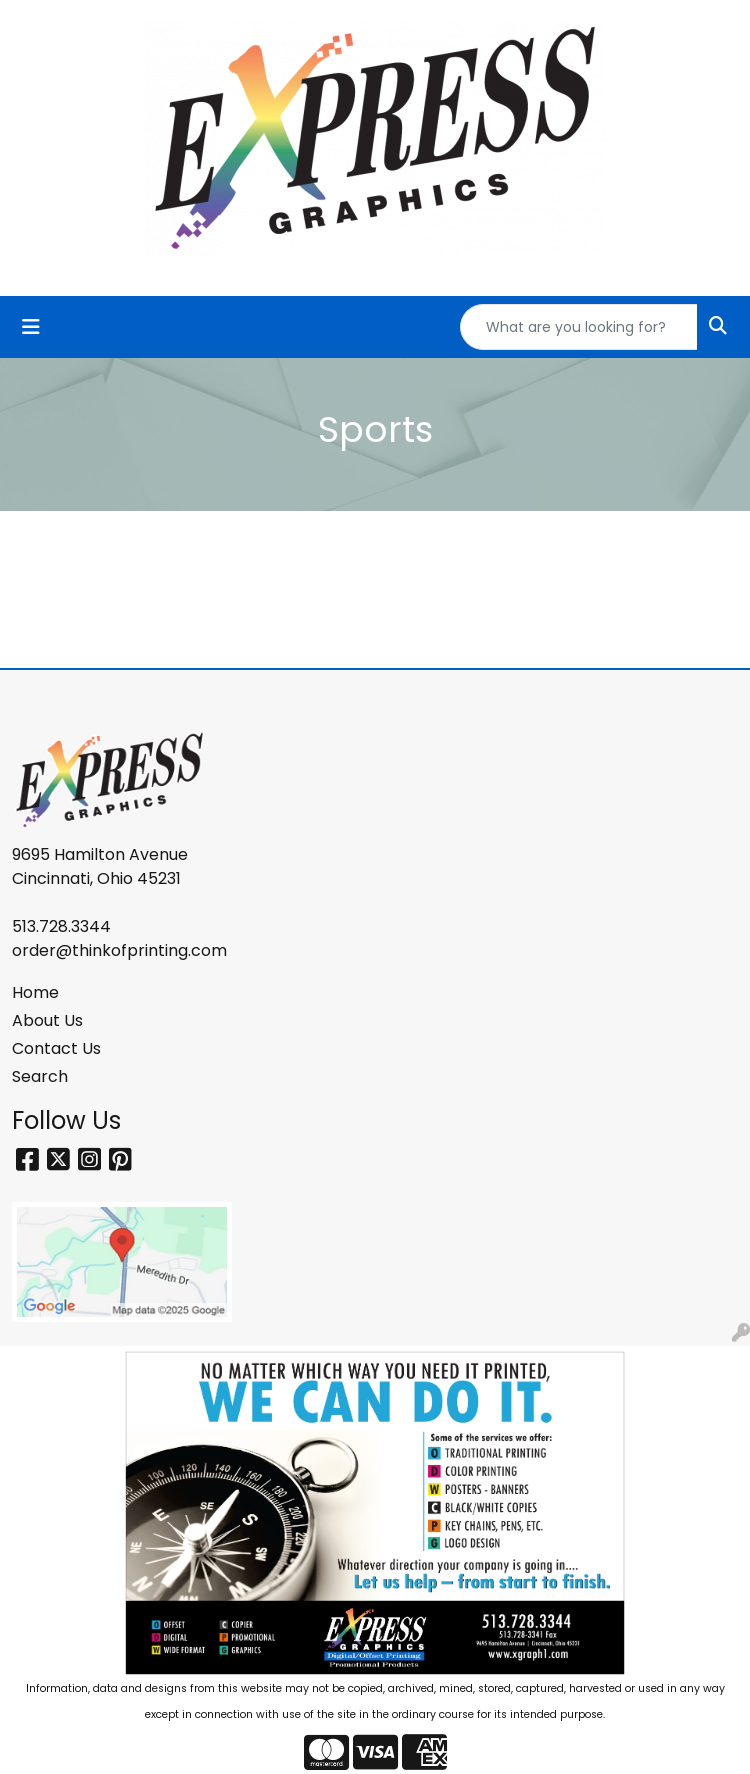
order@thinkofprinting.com (119, 950)
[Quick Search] (579, 327)
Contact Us (56, 1048)
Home (35, 992)
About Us (47, 1020)
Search (40, 1076)
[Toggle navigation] (31, 327)
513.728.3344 (61, 926)
